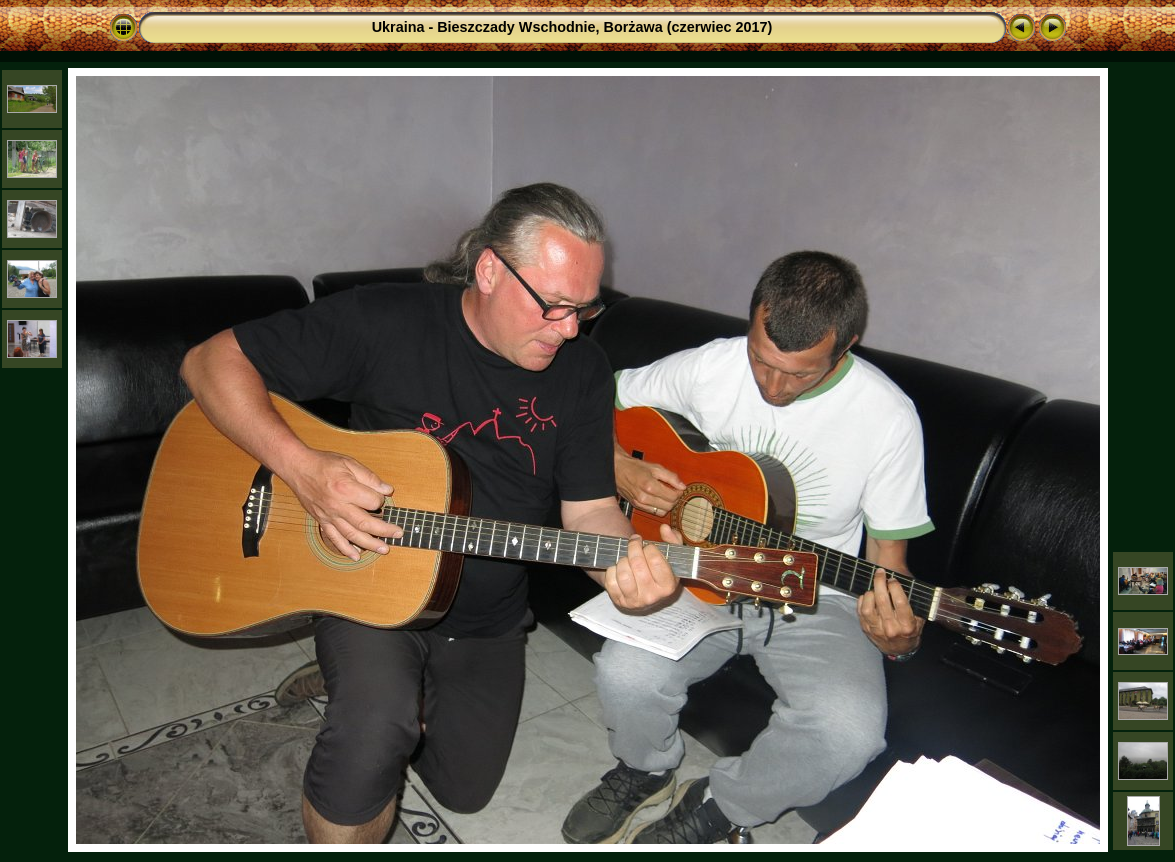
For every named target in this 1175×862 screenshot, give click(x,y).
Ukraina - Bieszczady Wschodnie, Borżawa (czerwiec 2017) (572, 27)
